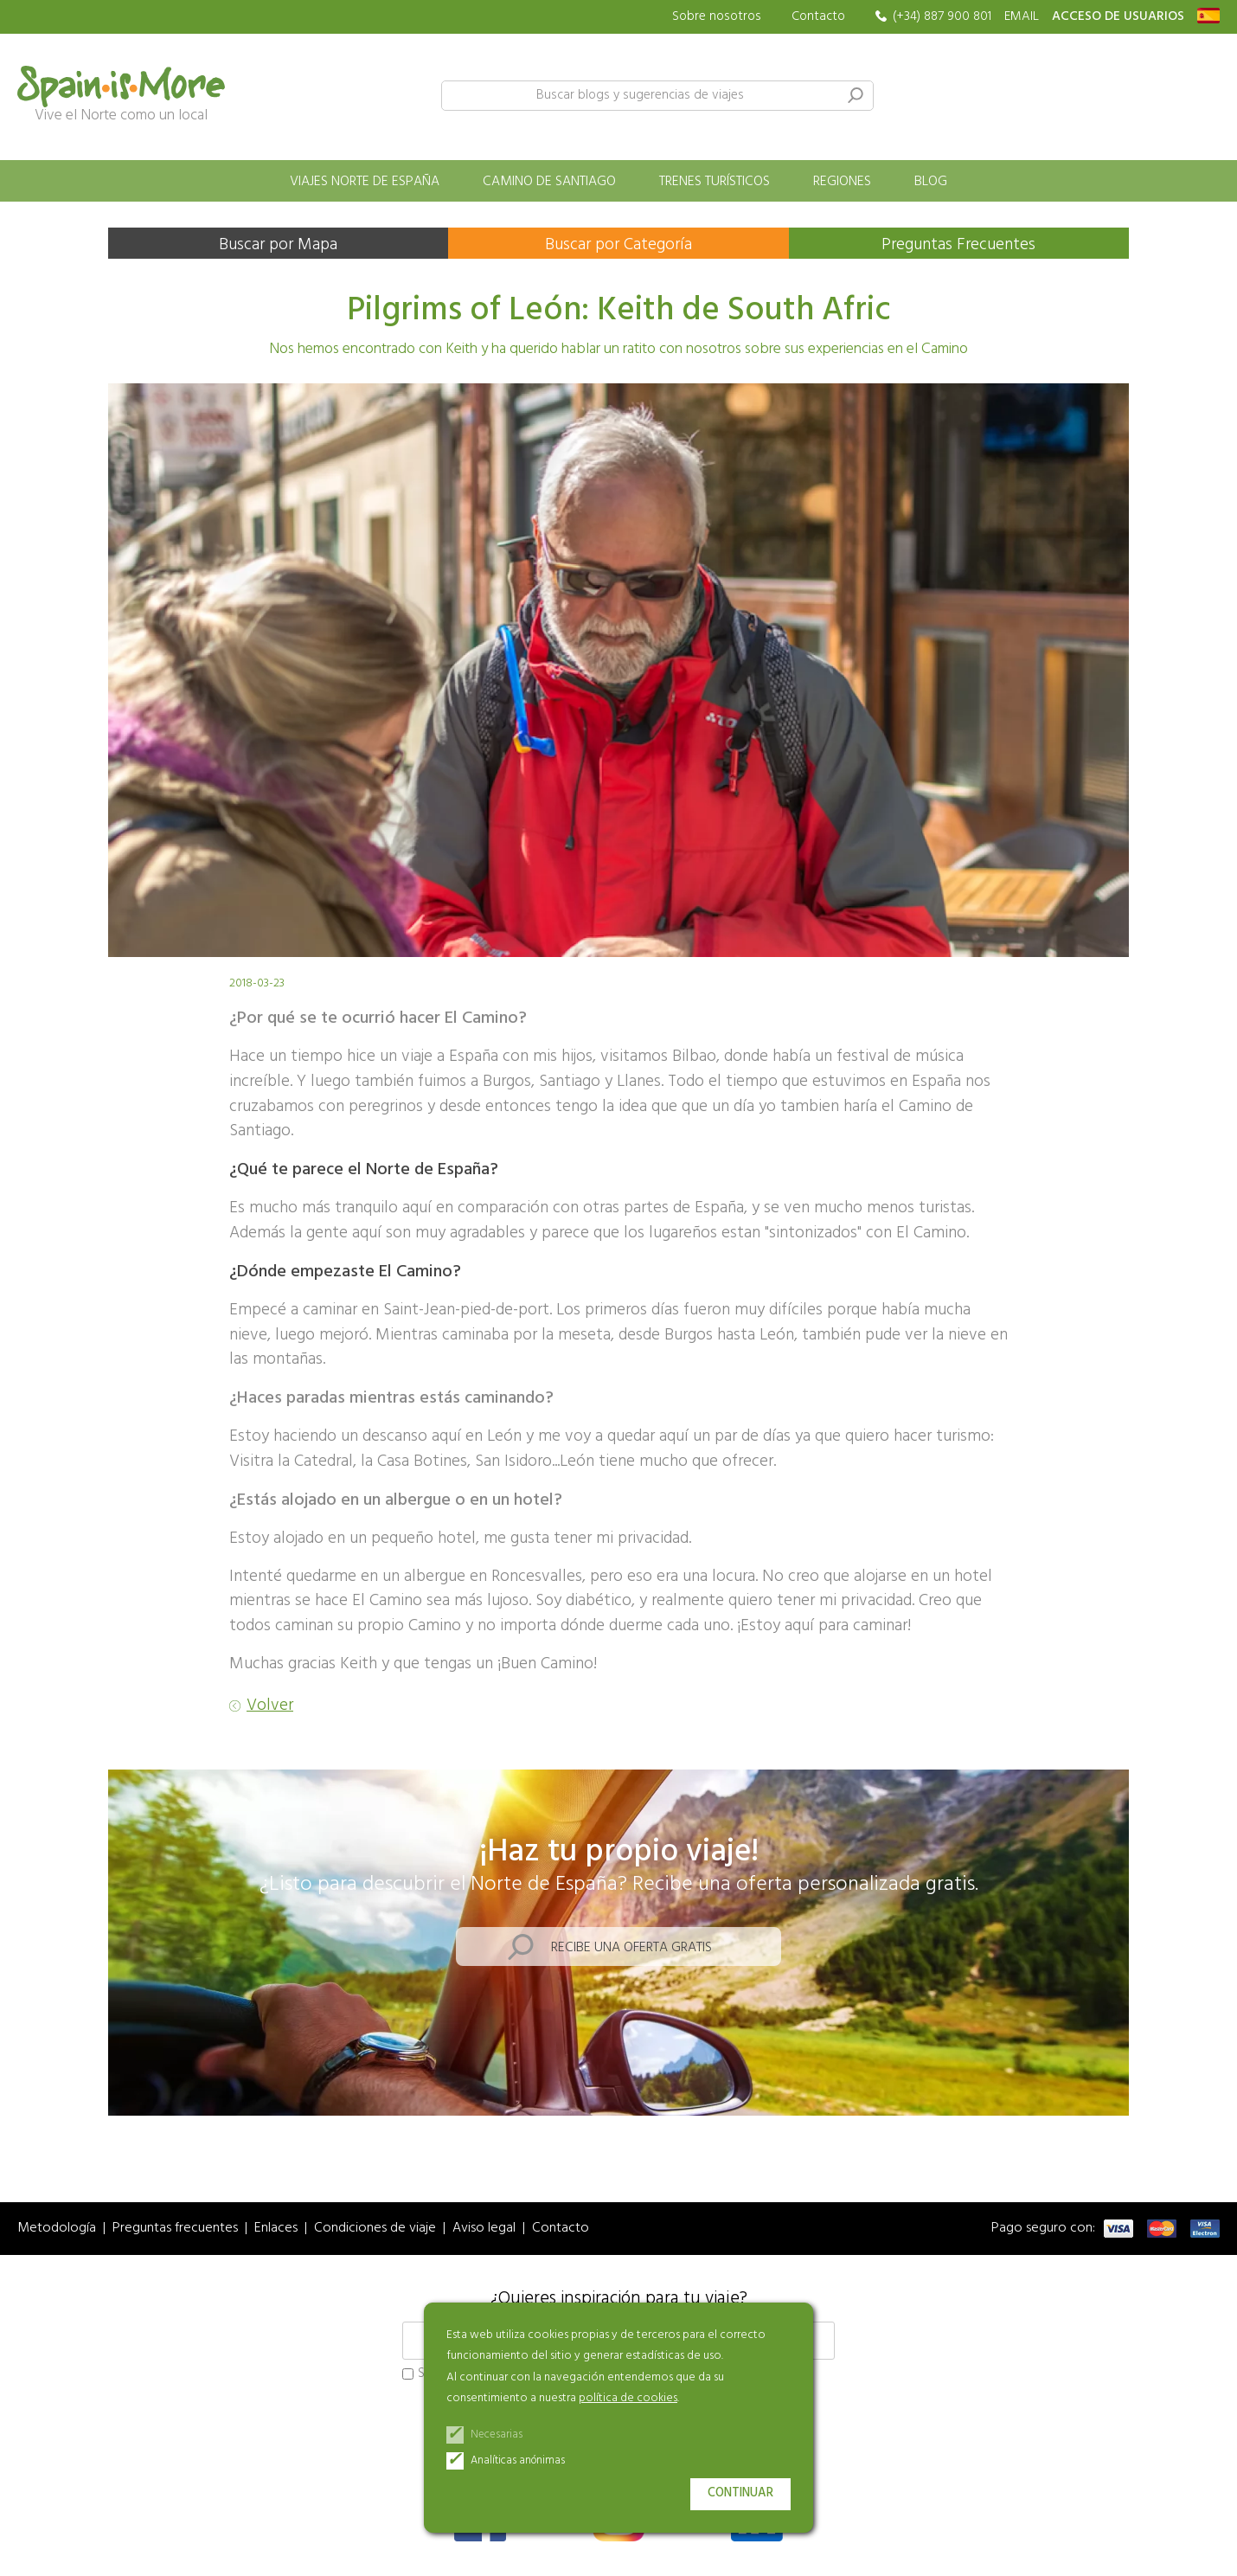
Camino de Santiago (549, 181)
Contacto (818, 16)
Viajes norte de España (364, 181)
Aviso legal (484, 2228)
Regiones (842, 181)
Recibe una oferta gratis (631, 1948)
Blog (930, 181)
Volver (270, 1706)
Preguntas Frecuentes (958, 245)
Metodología (56, 2228)
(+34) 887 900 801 (942, 16)
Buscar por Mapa (278, 245)
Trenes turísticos (714, 181)
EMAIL (1021, 16)
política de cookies (628, 2398)
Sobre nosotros (716, 16)
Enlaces (276, 2228)
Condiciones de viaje (375, 2228)
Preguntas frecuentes (175, 2228)
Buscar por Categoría (618, 245)
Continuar (740, 2493)
